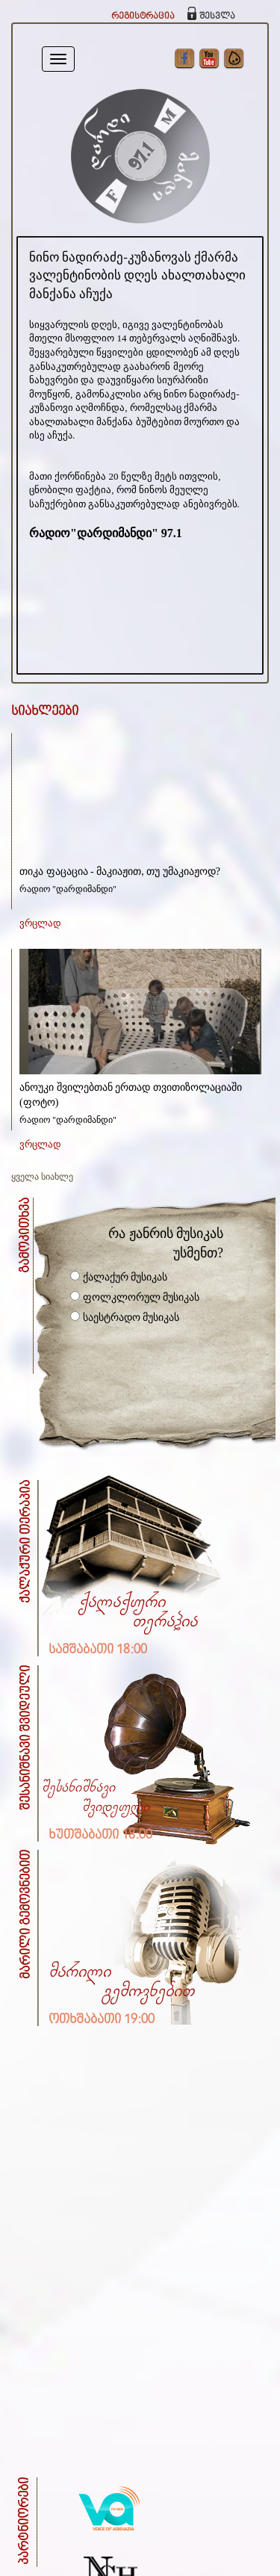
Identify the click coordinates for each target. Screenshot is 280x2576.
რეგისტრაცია (143, 16)
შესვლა (217, 16)
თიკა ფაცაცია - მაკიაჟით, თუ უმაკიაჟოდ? (119, 871)
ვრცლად (40, 923)
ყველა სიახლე (42, 1176)
